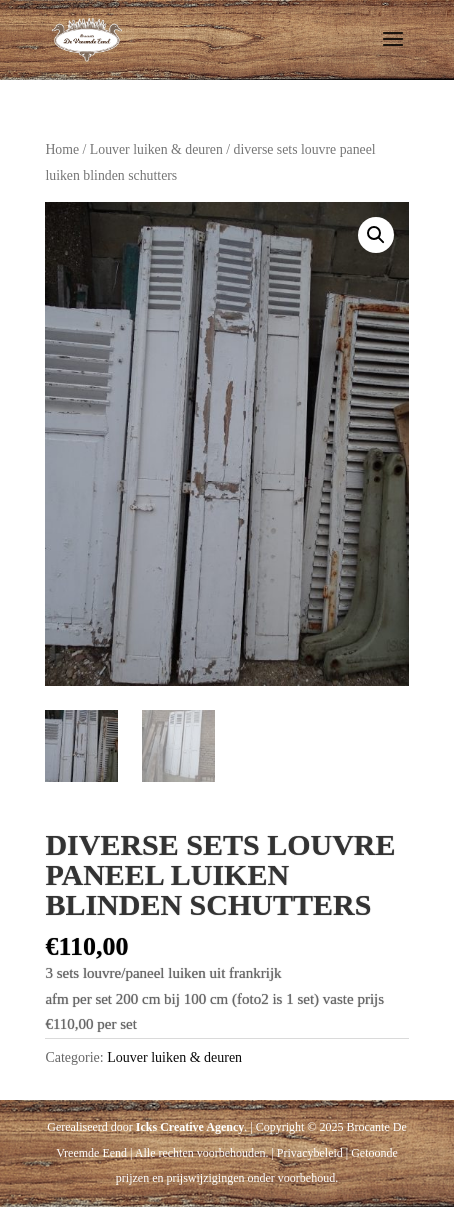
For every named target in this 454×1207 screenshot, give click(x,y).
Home (62, 149)
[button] (376, 235)
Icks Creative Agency (190, 1127)
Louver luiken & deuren (156, 149)
